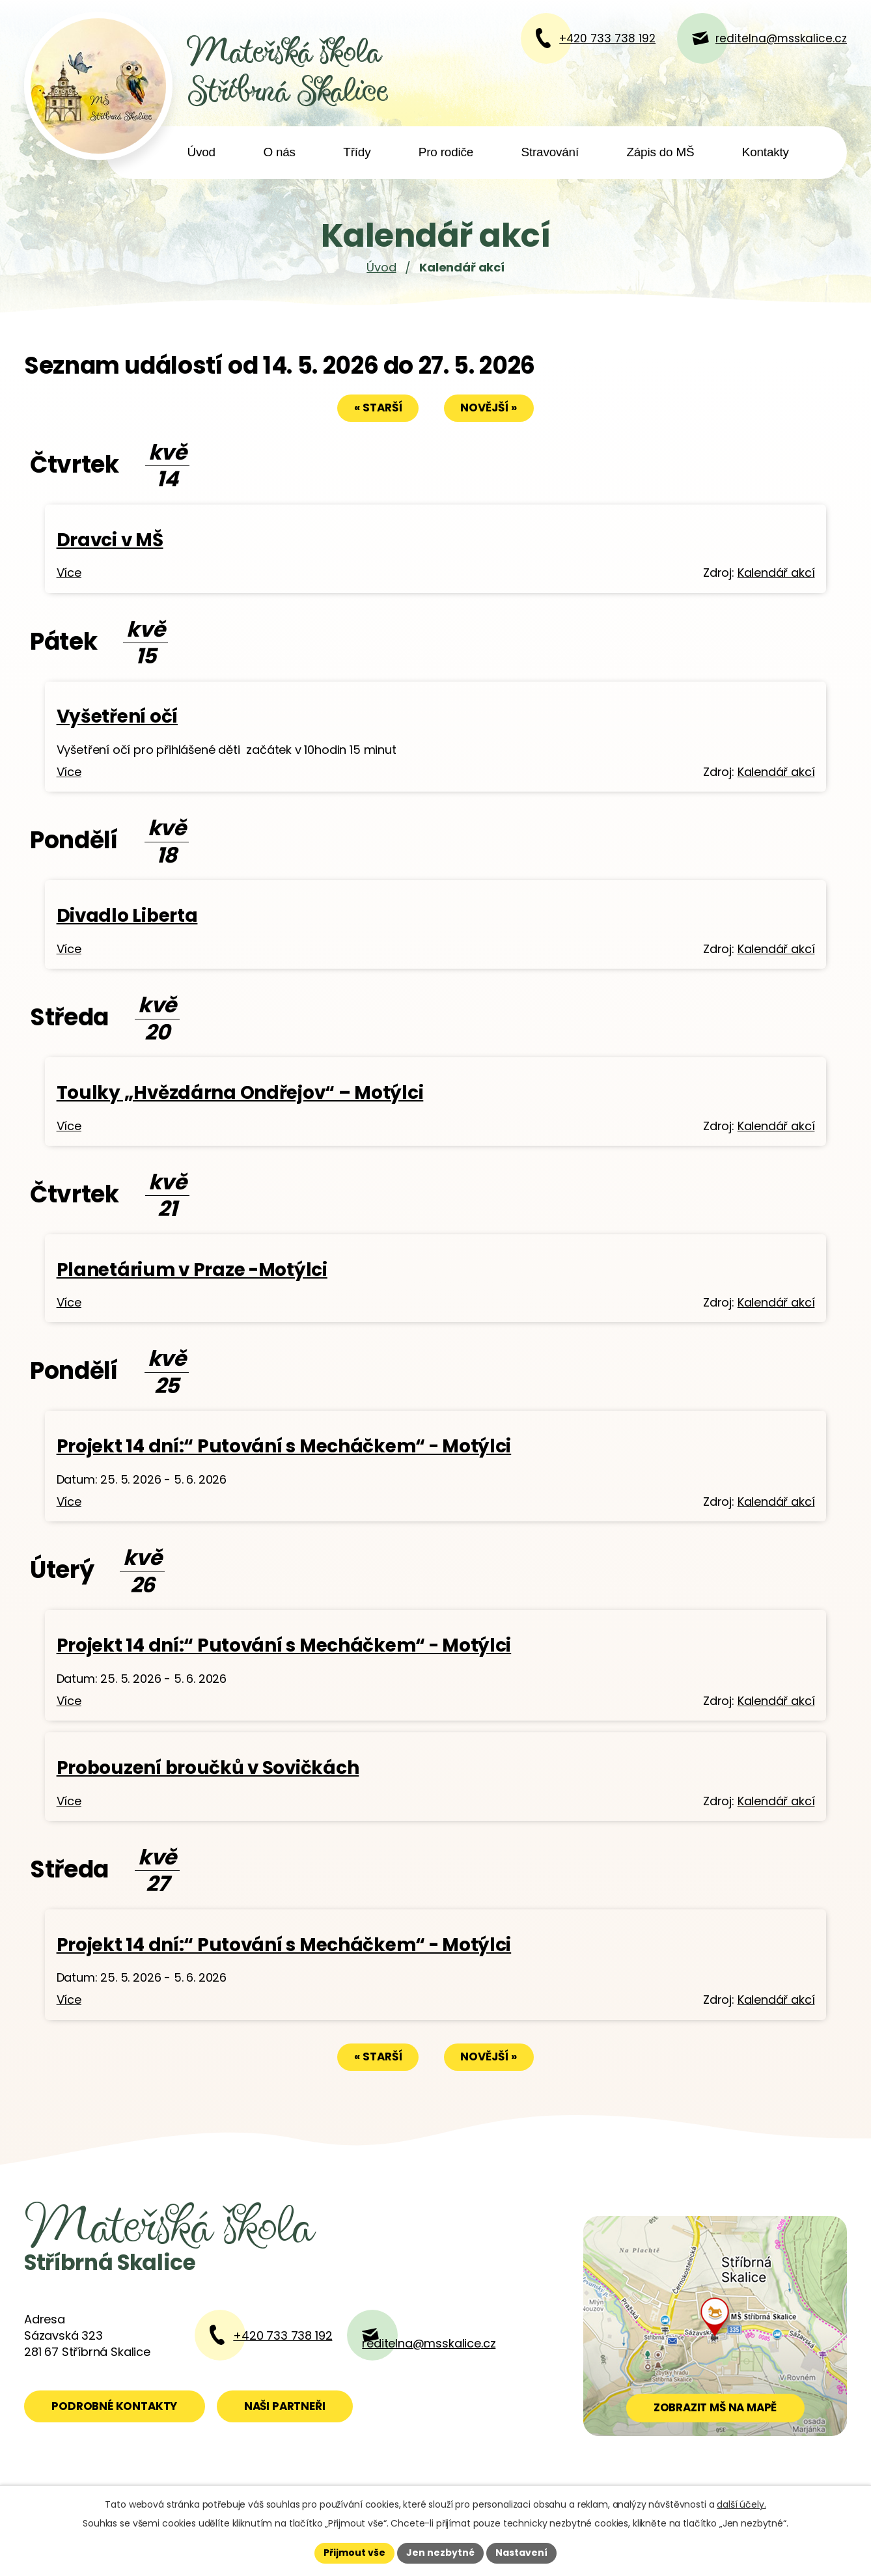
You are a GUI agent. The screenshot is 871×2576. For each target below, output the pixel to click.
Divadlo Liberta (127, 915)
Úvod (201, 152)
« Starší (378, 407)
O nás (279, 152)
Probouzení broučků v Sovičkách (208, 1767)
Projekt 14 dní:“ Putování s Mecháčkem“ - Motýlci (284, 1446)
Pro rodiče (446, 152)
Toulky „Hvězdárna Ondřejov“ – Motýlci (240, 1092)
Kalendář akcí (776, 572)
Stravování (550, 152)
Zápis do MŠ (660, 152)
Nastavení (521, 2552)
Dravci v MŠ (110, 540)
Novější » (488, 407)
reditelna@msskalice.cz (428, 2343)
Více (69, 572)
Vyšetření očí (117, 716)
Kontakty (765, 152)
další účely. (741, 2504)
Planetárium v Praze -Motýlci (192, 1269)
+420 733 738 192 (282, 2335)
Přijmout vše (354, 2552)
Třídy (356, 152)
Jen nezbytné (440, 2552)
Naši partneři (284, 2406)
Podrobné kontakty (114, 2406)
